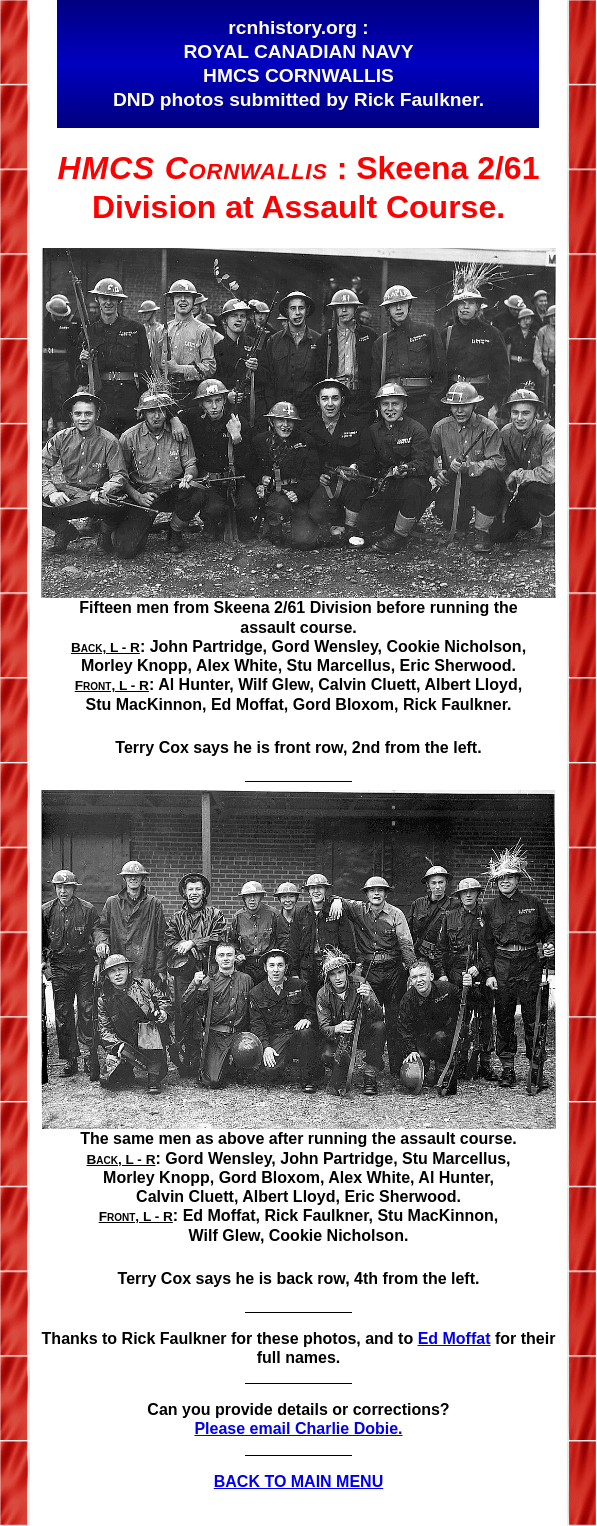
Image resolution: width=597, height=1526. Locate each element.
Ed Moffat (454, 1338)
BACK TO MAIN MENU (298, 1481)
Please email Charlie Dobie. (298, 1428)
